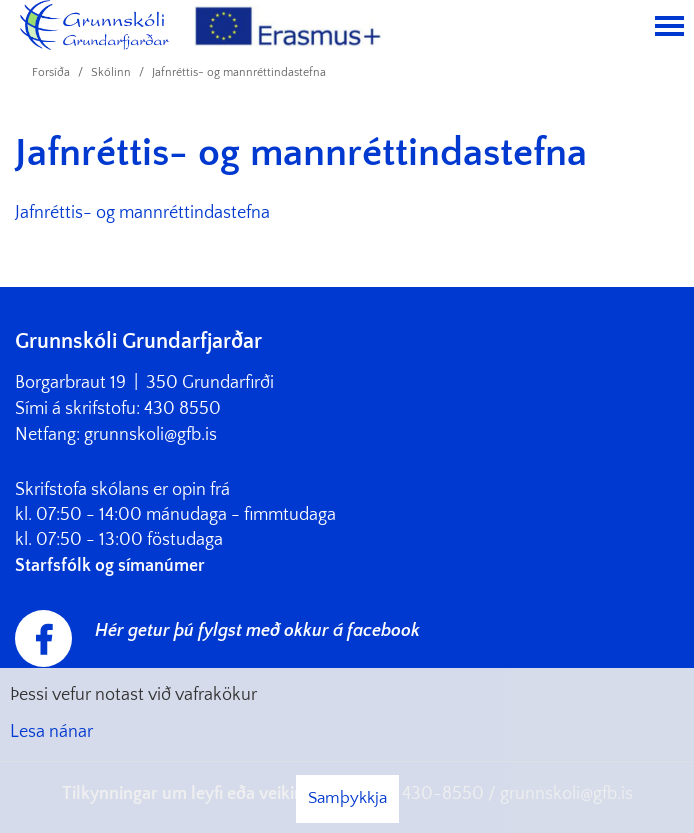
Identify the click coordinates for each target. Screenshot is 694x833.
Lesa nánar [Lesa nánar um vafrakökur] (51, 732)
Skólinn (111, 72)
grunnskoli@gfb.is (150, 435)
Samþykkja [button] (347, 798)
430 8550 (182, 409)
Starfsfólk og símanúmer (110, 566)
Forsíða (51, 72)
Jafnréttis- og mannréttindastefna (239, 72)
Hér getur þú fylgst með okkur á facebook (257, 631)
